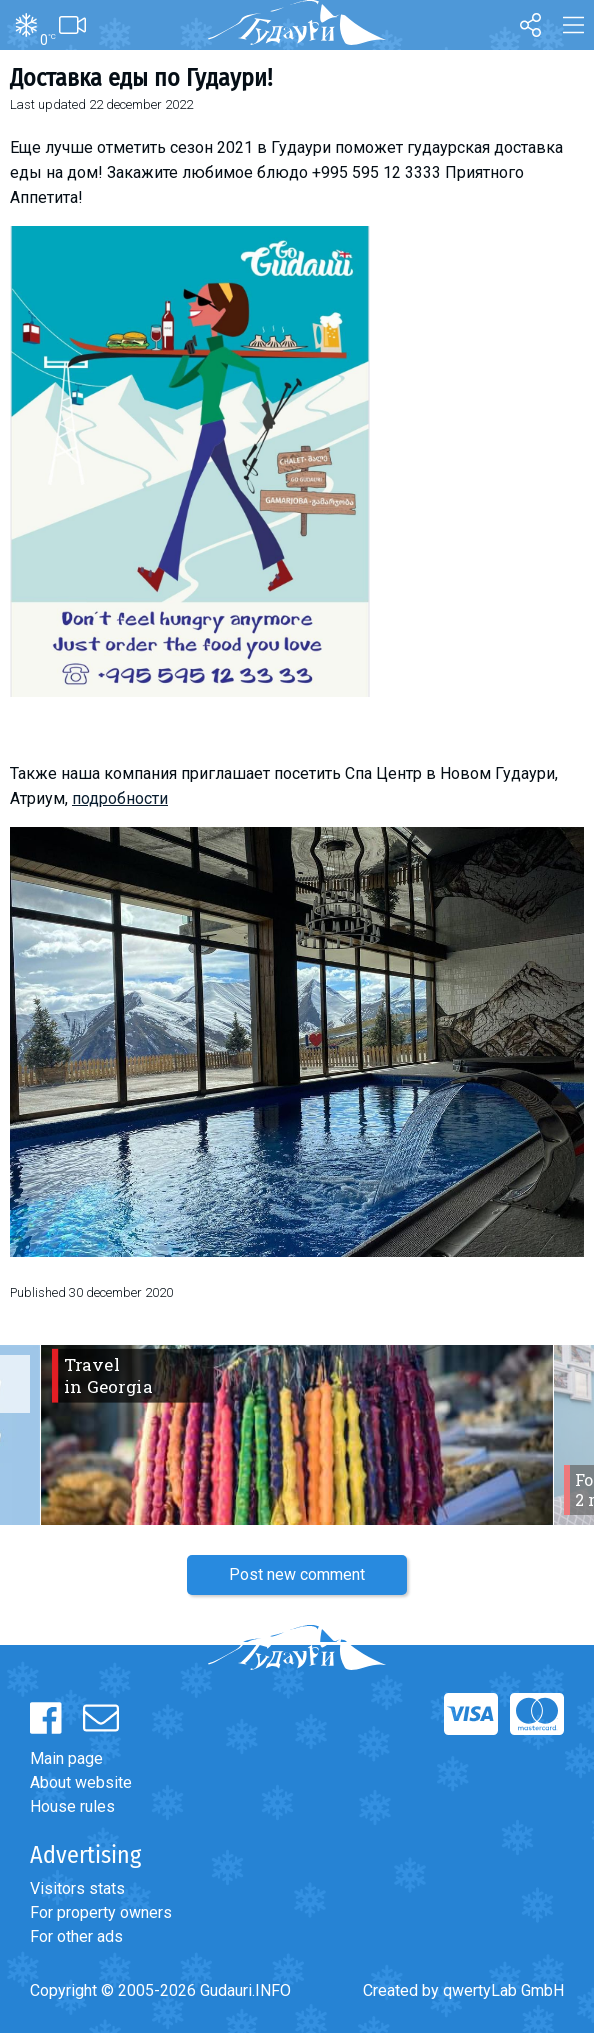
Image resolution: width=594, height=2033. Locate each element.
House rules (72, 1806)
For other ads (76, 1936)
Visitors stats (77, 1888)
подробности (120, 798)
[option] (297, 1435)
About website (81, 1782)
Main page (66, 1758)
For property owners (101, 1912)
